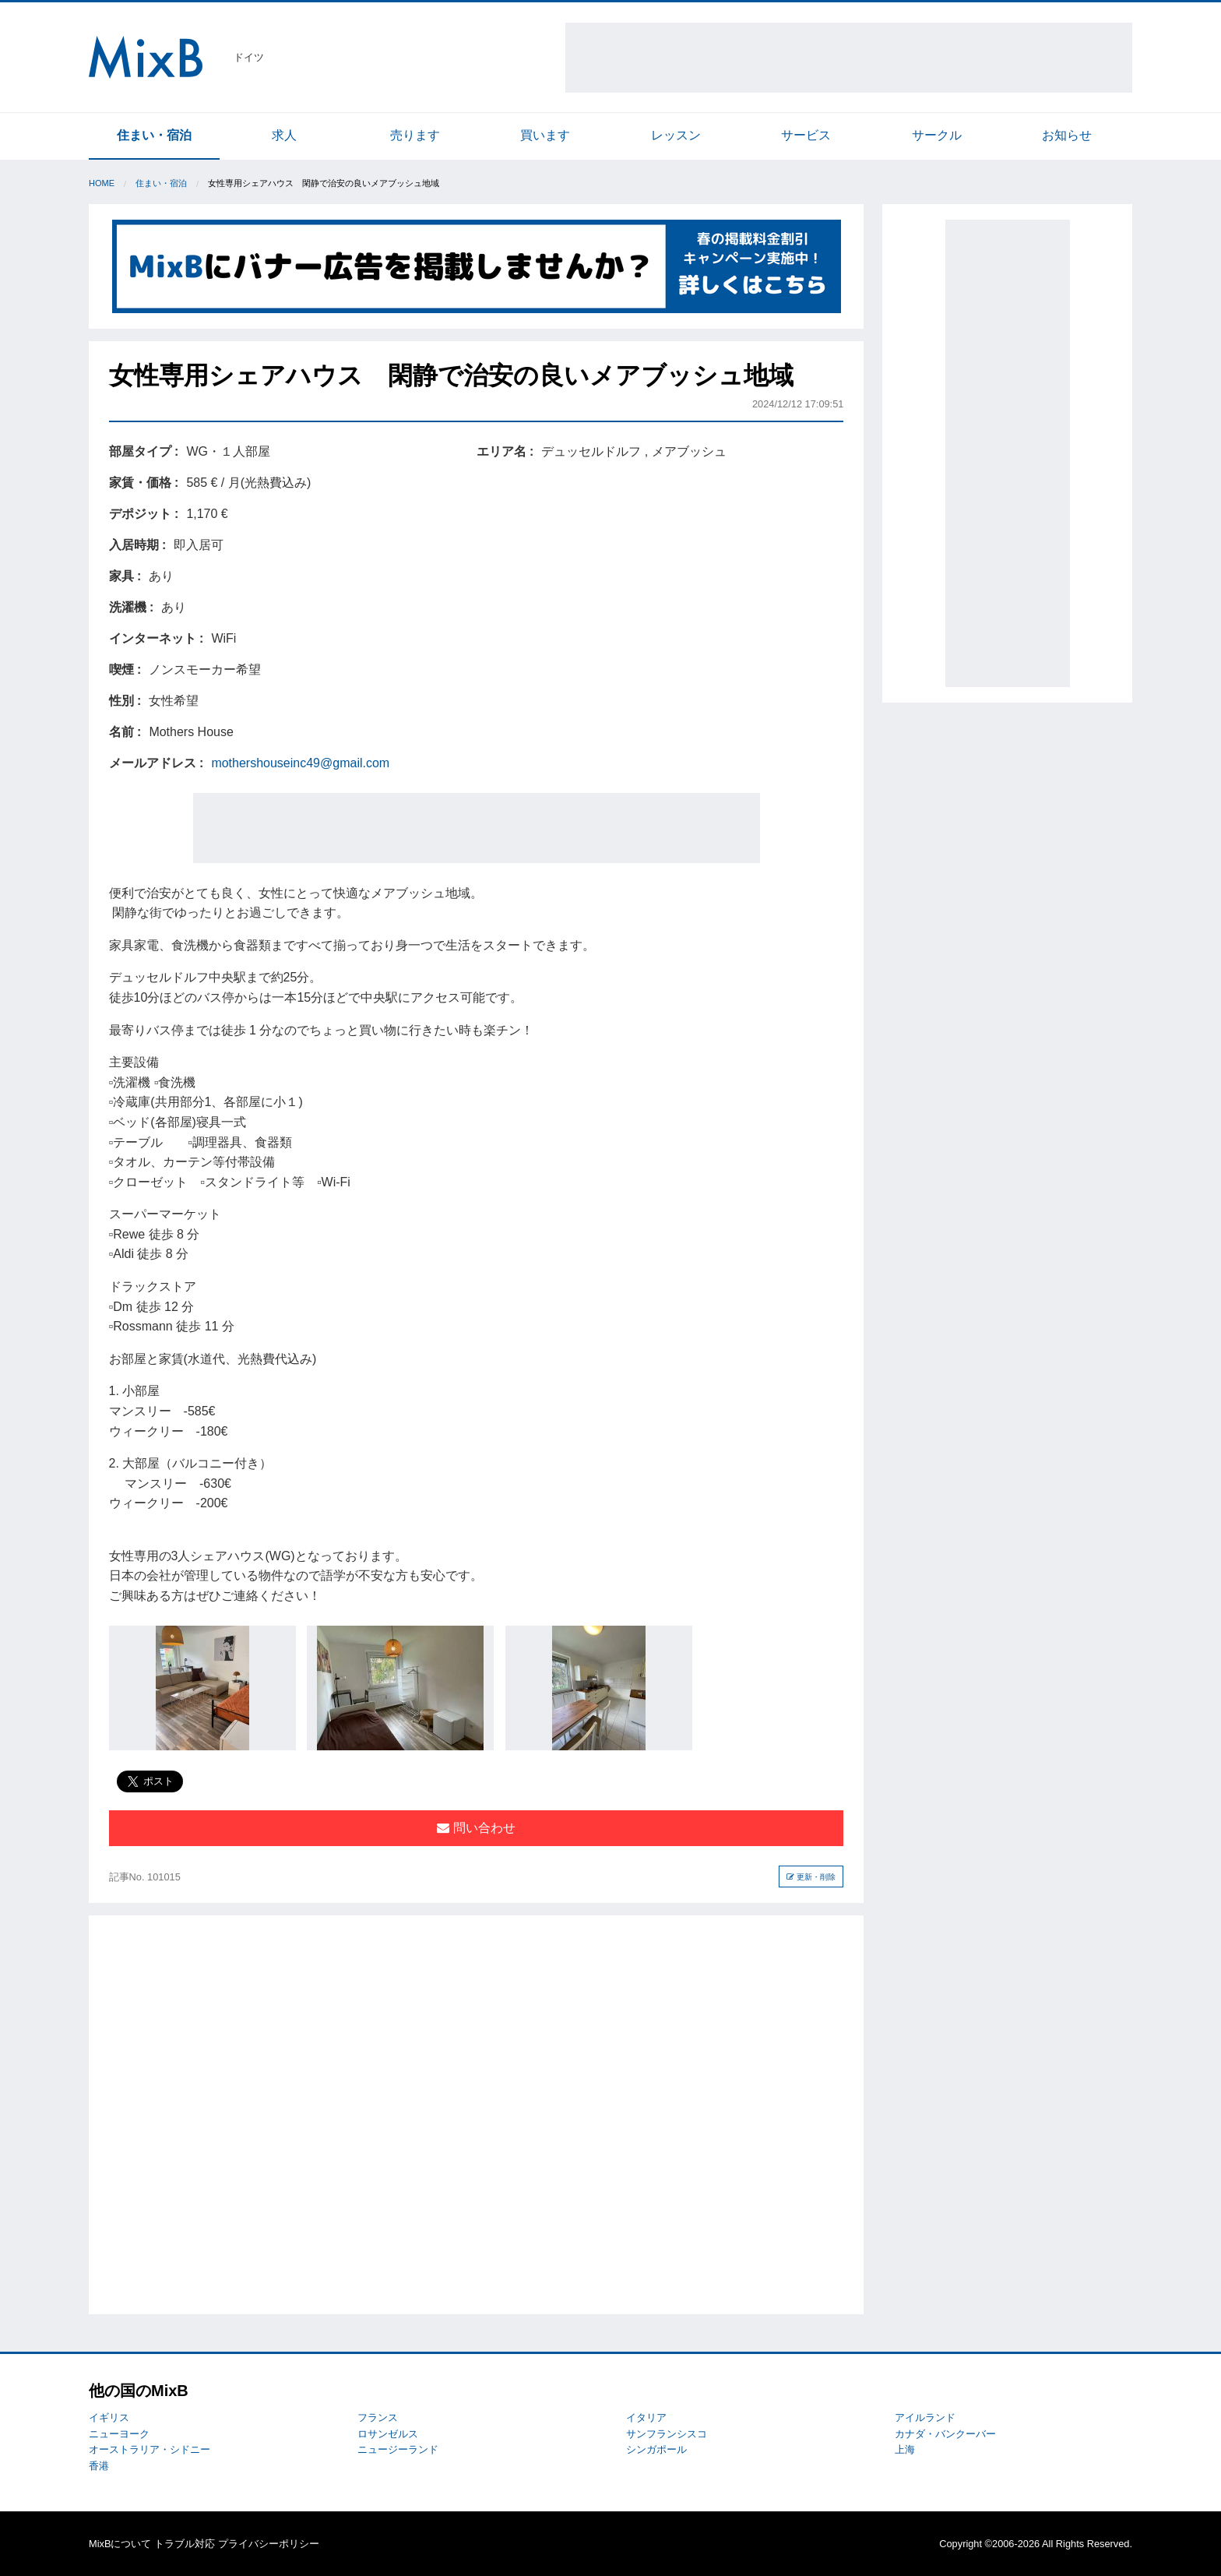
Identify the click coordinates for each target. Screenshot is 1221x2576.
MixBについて (120, 2544)
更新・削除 (811, 1877)
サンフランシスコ (666, 2434)
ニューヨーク (119, 2434)
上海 (905, 2449)
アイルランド (925, 2417)
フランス (377, 2417)
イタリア (646, 2417)
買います (545, 135)
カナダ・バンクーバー (945, 2434)
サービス (806, 135)
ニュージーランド (397, 2449)
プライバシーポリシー (268, 2544)
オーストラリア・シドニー (149, 2449)
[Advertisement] (848, 58)
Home (101, 183)
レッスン (676, 135)
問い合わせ (476, 1827)
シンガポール (656, 2449)
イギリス (109, 2417)
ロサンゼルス (387, 2434)
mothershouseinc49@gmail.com (300, 763)
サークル (937, 135)
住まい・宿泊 (154, 135)
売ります (415, 135)
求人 (284, 135)
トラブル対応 (184, 2544)
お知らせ (1067, 135)
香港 (99, 2466)
